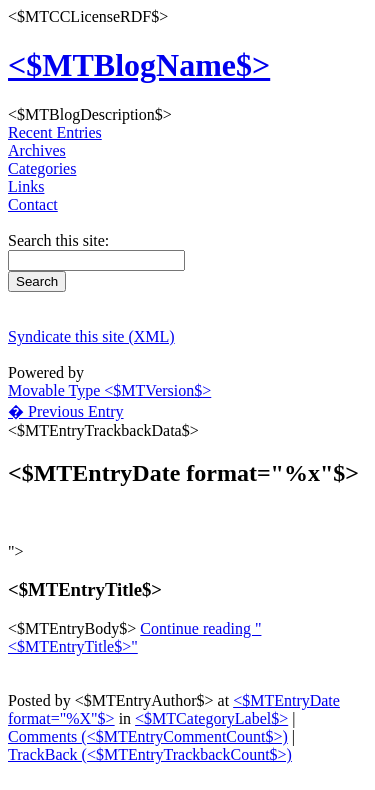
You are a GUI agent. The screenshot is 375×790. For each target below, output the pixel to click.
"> (16, 551)
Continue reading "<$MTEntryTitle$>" (134, 637)
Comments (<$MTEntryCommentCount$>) (148, 736)
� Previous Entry (66, 411)
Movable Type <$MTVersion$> (109, 390)
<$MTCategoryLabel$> (211, 718)
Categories (42, 168)
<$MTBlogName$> (139, 65)
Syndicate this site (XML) (91, 336)
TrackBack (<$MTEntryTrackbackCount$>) (150, 754)
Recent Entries (55, 132)
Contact (33, 204)
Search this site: (58, 240)
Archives (37, 150)
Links (26, 186)
